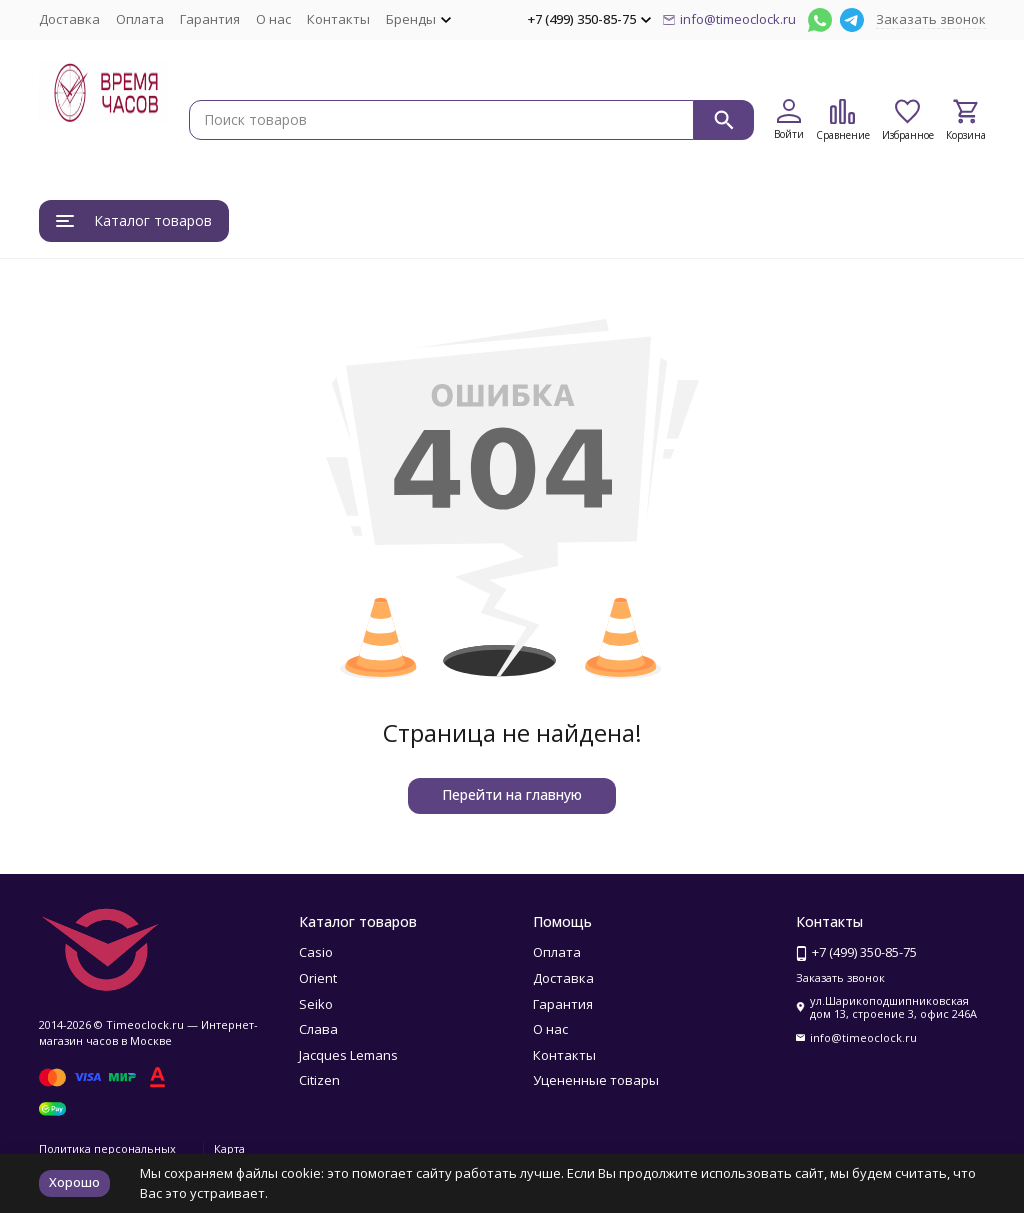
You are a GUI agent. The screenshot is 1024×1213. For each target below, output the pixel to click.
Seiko (316, 1004)
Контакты (338, 19)
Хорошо (74, 1182)
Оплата (140, 19)
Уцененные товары (596, 1080)
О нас (273, 19)
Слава (318, 1029)
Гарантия (210, 19)
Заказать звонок (931, 19)
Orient (318, 978)
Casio (316, 952)
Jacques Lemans (348, 1055)
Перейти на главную (512, 794)
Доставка (69, 19)
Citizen (319, 1080)
